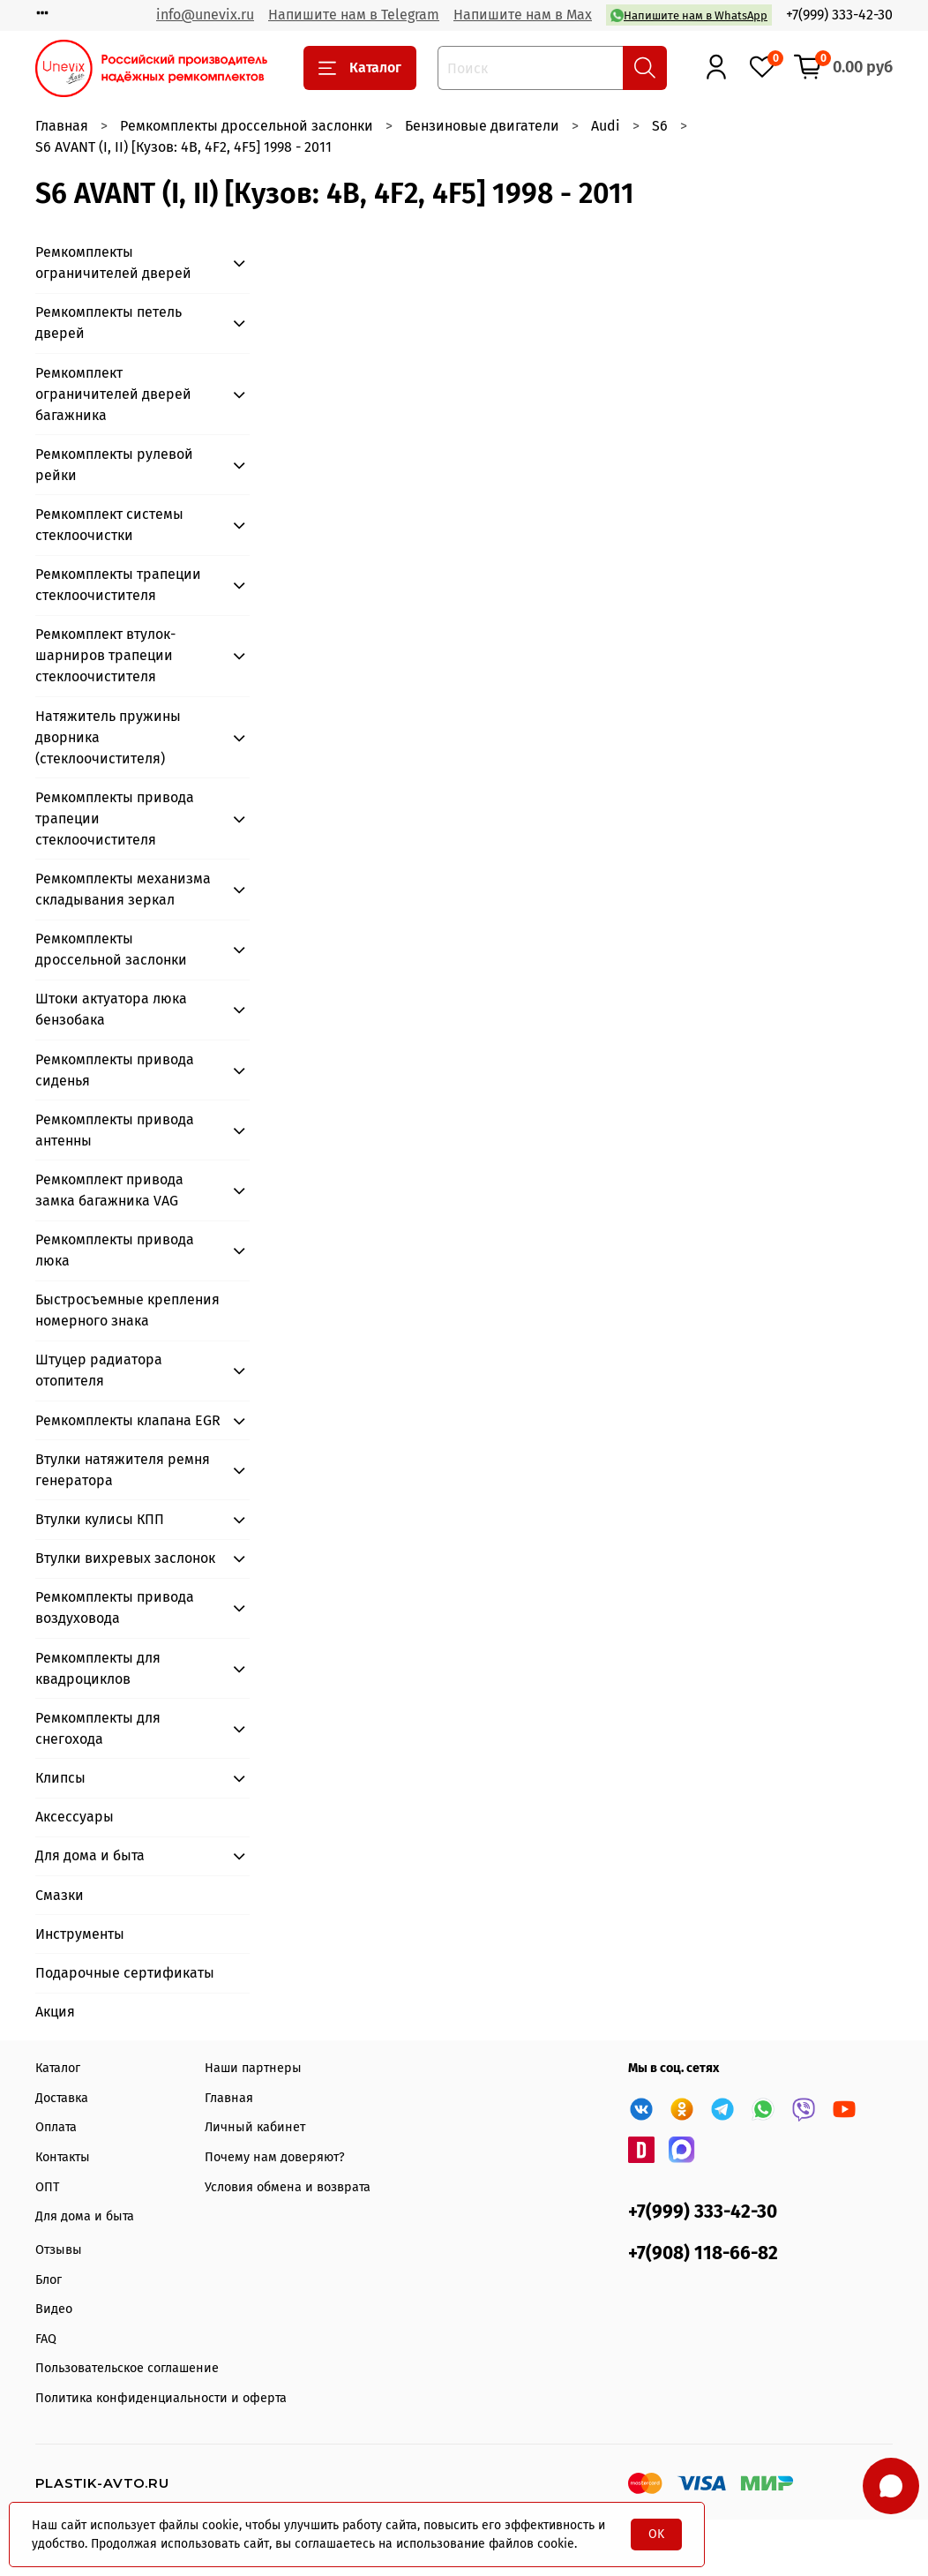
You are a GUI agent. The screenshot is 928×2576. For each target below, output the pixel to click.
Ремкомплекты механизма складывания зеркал (123, 889)
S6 (660, 125)
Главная (61, 125)
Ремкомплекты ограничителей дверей (113, 263)
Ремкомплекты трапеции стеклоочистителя (118, 585)
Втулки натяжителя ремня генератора (122, 1470)
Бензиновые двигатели (482, 125)
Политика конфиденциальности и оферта (161, 2398)
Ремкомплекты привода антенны (114, 1130)
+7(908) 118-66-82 (703, 2253)
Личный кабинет (255, 2127)
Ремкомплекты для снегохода (98, 1728)
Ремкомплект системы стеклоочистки (109, 525)
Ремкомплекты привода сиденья (114, 1070)
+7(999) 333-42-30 (839, 14)
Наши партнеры (253, 2068)
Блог (48, 2279)
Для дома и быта (90, 1855)
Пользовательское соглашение (127, 2368)
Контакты (62, 2157)
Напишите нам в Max (522, 14)
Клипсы (60, 1777)
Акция (55, 2011)
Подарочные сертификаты (124, 1972)
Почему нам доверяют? (275, 2157)
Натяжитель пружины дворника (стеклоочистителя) (108, 737)
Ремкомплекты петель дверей (108, 323)
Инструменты (79, 1934)
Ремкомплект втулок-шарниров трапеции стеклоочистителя (105, 655)
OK (656, 2534)
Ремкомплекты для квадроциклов (98, 1668)
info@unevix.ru (205, 14)
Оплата (56, 2127)
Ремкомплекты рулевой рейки (114, 465)
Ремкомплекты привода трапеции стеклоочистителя (114, 818)
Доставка (61, 2098)
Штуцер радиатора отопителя (98, 1370)
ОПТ (47, 2187)
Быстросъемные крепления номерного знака (127, 1310)
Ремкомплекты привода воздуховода (114, 1607)
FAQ (45, 2339)
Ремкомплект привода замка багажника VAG (109, 1190)
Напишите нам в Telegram (353, 14)
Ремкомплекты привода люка (114, 1250)
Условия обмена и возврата (287, 2187)
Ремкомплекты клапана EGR (128, 1420)
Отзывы (58, 2249)
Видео (53, 2309)
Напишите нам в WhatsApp (688, 15)
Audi (605, 125)
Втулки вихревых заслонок (125, 1558)
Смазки (59, 1895)
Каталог (359, 68)
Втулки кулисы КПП (99, 1519)
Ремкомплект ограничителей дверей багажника (113, 394)
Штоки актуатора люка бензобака (111, 1009)
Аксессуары (74, 1816)
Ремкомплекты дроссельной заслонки (246, 125)
